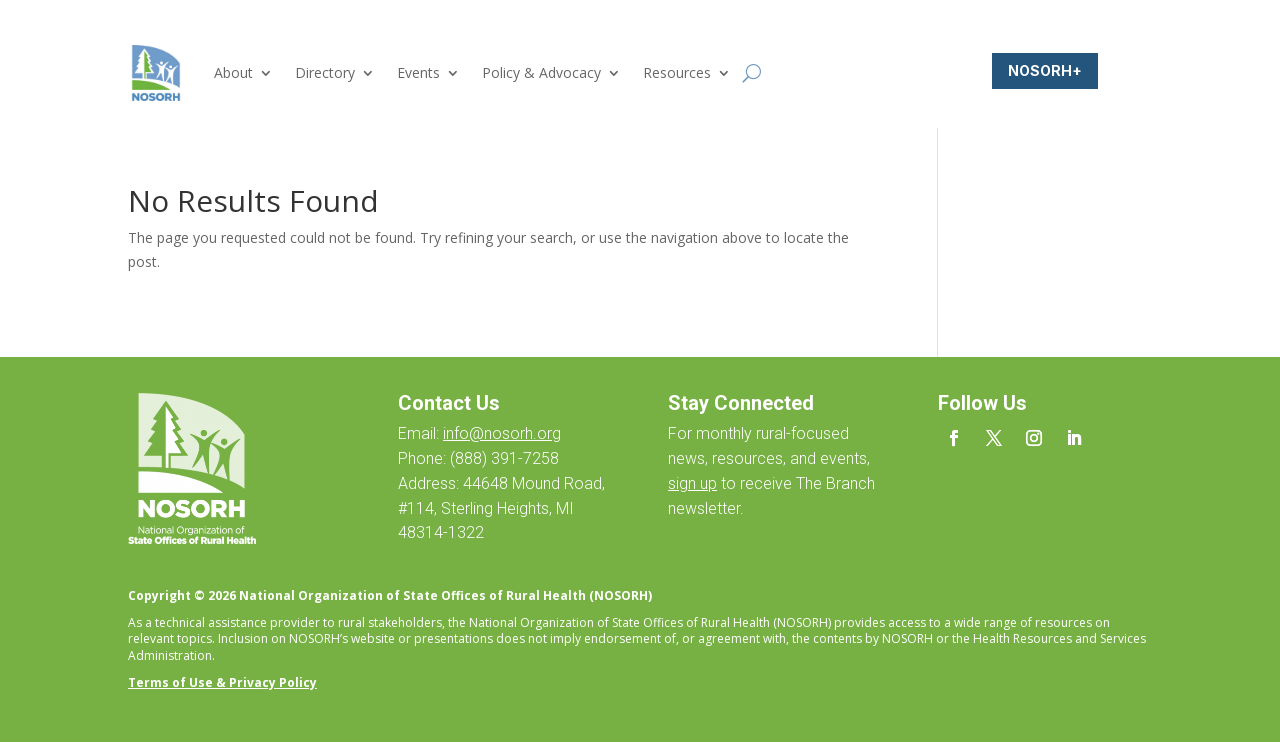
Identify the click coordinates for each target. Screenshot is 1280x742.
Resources (677, 72)
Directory (325, 72)
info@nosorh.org (502, 433)
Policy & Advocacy (541, 72)
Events (418, 72)
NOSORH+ (1045, 70)
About (233, 72)
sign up (692, 483)
